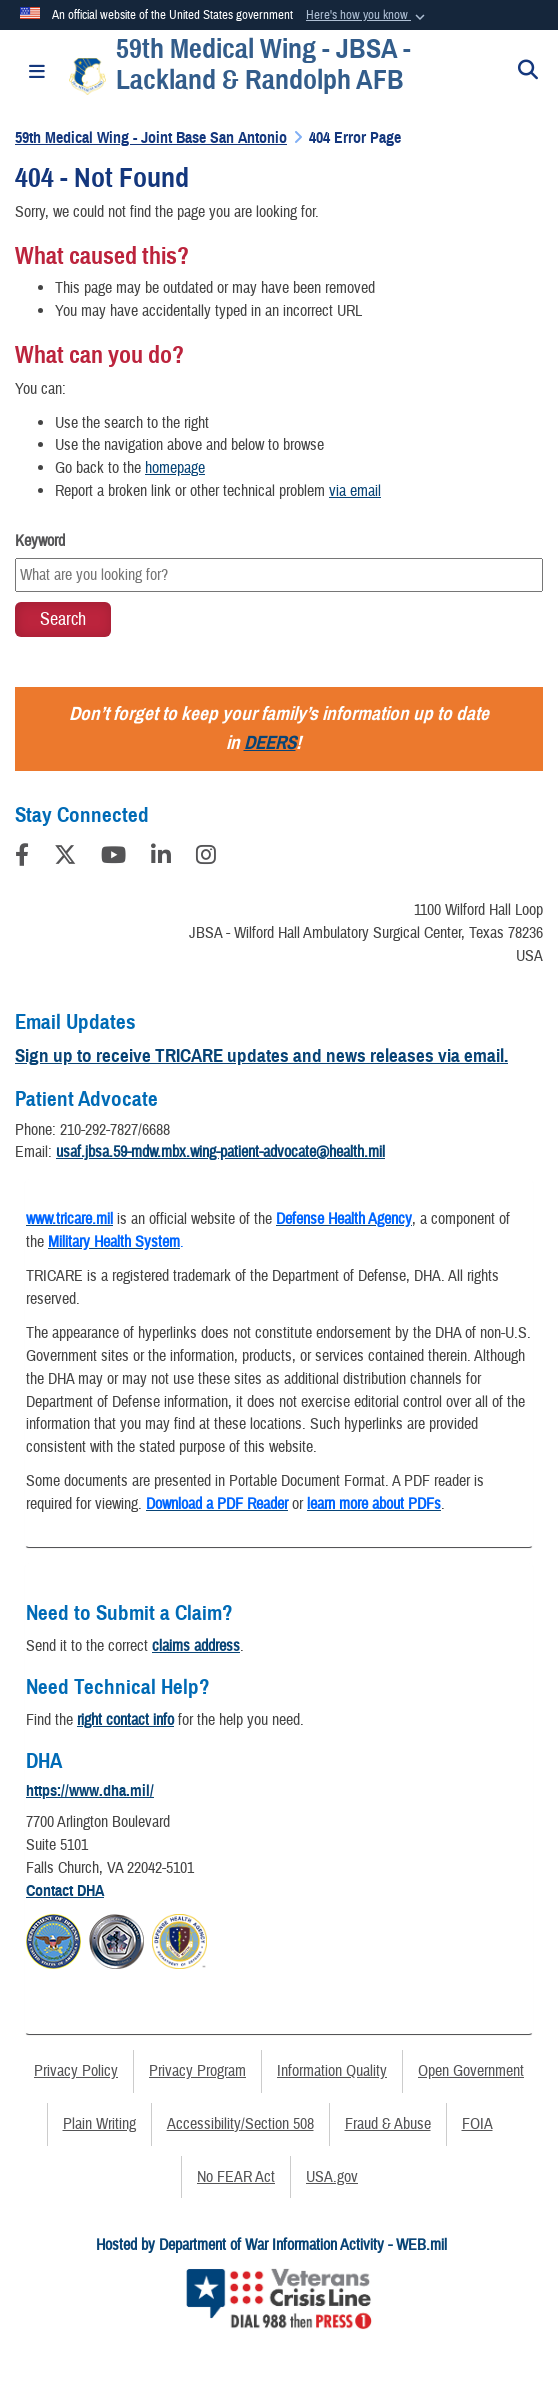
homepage (175, 468)
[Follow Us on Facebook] (22, 858)
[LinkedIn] (161, 858)
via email (355, 491)
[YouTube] (113, 858)
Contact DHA (65, 1891)
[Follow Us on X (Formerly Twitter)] (65, 858)
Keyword (40, 541)
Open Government (471, 2071)
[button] (367, 16)
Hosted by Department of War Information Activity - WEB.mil (271, 2245)
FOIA (477, 2124)
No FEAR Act (236, 2177)
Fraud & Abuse (388, 2124)
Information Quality (332, 2071)
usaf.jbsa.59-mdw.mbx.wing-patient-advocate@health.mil (220, 1152)
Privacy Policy (76, 2071)
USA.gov (332, 2177)
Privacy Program (197, 2071)
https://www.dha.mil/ (90, 1791)
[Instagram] (206, 858)
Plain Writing (99, 2124)
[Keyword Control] (279, 575)
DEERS (270, 742)
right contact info (125, 1720)
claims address (196, 1646)
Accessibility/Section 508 (240, 2124)
